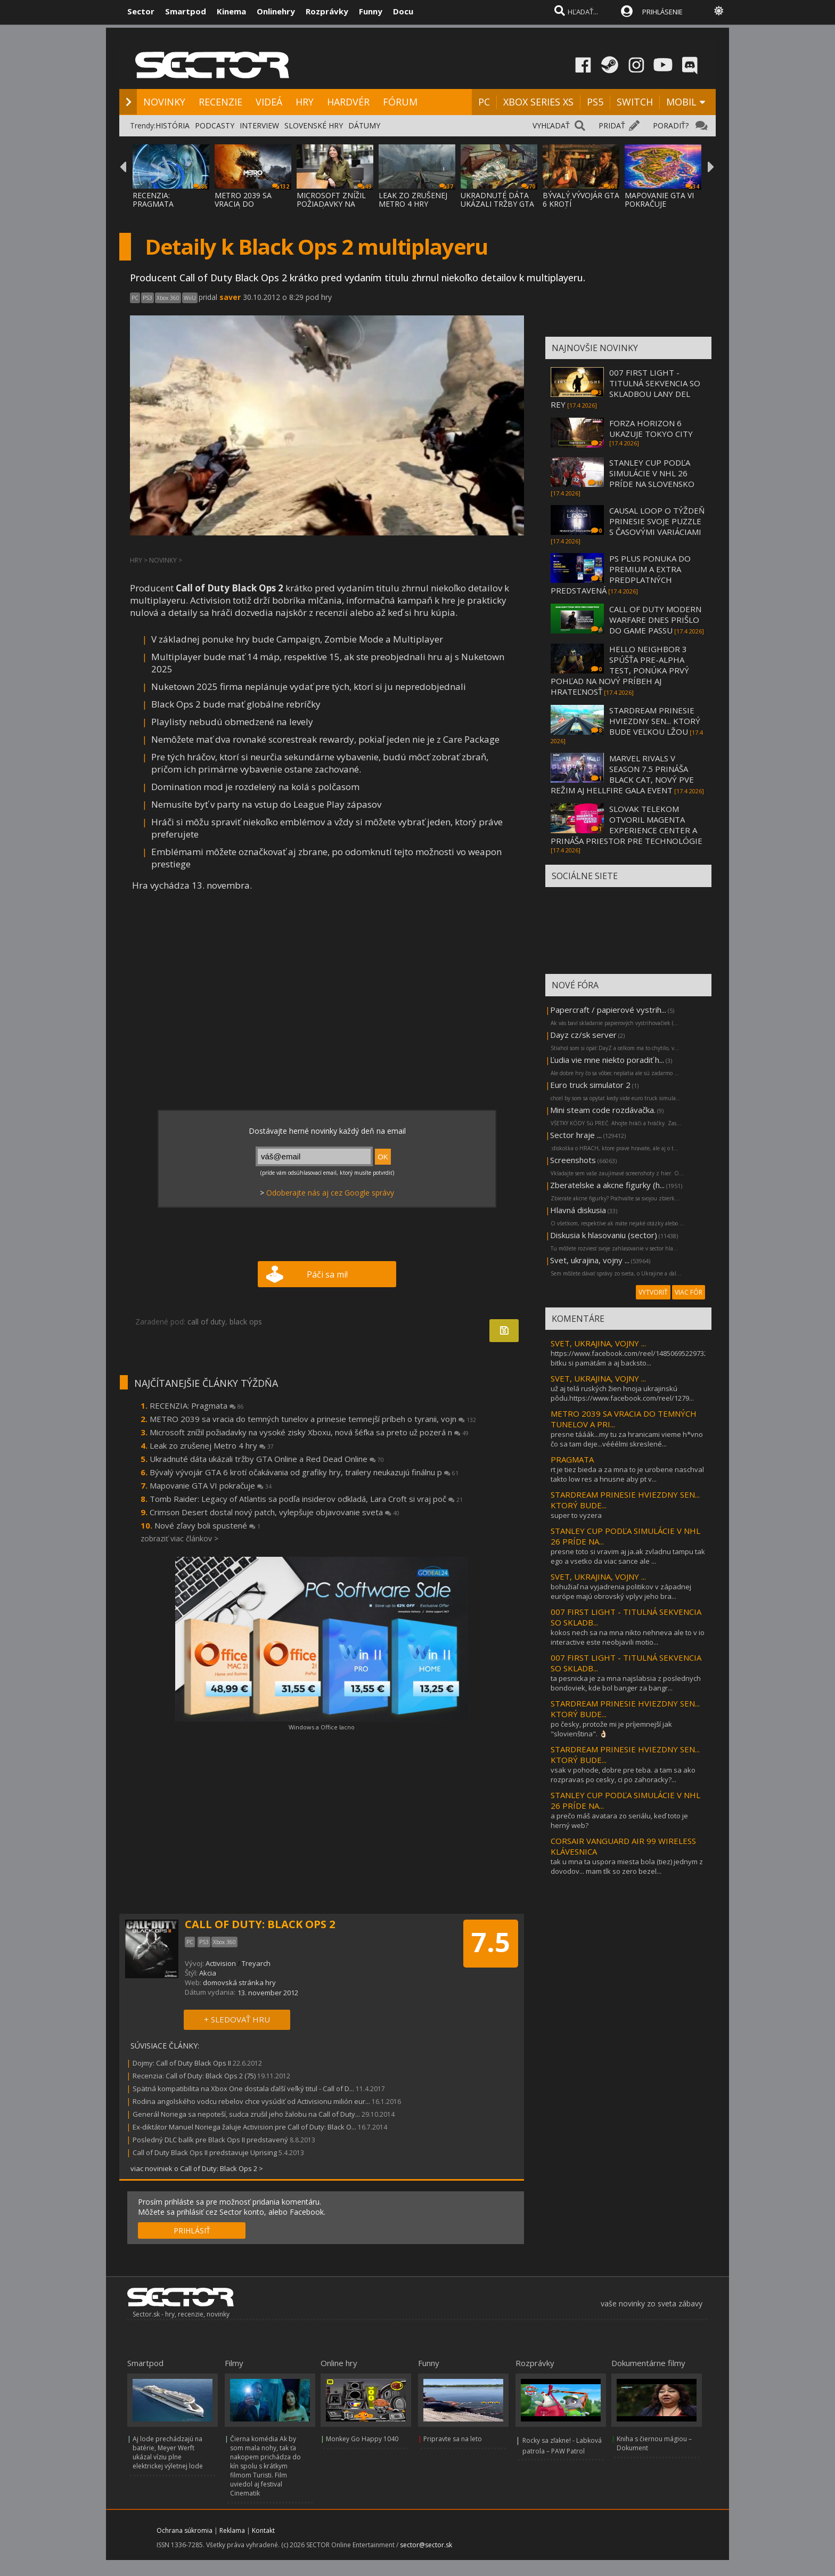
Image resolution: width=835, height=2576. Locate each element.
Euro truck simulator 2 (590, 1084)
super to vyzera (576, 1515)
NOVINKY (164, 101)
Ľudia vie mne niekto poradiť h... (607, 1059)
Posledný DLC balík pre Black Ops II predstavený (210, 2139)
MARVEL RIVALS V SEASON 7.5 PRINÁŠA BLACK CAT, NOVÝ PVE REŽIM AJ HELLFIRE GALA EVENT (622, 774)
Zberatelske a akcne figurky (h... (607, 1185)
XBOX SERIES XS (538, 101)
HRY (305, 101)
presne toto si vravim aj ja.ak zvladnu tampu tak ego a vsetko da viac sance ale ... (628, 1556)
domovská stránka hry (239, 1982)
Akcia (207, 1973)
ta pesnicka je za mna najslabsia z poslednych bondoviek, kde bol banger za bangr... (626, 1683)
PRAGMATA (572, 1459)
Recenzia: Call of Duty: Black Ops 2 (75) (194, 2076)
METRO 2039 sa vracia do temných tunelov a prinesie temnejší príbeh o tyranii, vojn (313, 1418)
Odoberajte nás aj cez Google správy (330, 1193)
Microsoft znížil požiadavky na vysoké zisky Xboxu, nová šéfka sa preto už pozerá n (309, 1432)
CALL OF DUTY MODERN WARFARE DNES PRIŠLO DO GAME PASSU (655, 620)
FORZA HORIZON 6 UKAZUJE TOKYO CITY (651, 428)
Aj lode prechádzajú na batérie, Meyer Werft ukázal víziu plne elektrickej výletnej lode (168, 2452)
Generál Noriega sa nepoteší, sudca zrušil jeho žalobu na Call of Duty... (246, 2114)
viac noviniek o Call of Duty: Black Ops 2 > (196, 2168)
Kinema (231, 11)
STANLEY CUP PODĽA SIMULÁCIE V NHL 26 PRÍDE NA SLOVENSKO (651, 473)
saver (230, 297)
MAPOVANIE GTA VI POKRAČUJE (659, 199)
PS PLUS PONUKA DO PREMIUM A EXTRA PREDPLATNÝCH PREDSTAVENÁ (621, 574)
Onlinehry (276, 11)
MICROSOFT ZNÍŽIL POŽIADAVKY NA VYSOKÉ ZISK (331, 203)
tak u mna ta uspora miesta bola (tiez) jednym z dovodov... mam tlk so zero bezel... (627, 1866)
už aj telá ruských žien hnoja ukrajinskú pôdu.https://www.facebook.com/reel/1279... (622, 1393)
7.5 (490, 1942)
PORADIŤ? (671, 125)
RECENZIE (220, 101)
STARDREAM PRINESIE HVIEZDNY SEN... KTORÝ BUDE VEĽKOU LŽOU (654, 721)
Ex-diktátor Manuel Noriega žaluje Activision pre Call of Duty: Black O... (244, 2127)
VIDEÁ (269, 101)
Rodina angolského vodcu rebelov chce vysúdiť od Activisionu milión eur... (251, 2101)
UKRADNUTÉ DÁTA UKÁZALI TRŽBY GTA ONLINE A (497, 203)
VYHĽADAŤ (551, 125)
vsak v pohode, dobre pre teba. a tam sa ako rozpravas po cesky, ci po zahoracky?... (623, 1774)
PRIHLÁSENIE (662, 12)
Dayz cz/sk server (583, 1034)
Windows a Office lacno (322, 1727)
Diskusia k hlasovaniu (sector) (603, 1235)
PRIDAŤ (612, 125)
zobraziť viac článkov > (179, 1538)
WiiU (190, 298)
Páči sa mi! (327, 1274)
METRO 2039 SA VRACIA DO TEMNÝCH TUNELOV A (251, 208)
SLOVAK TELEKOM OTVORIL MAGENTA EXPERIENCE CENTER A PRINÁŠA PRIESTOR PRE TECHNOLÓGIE (626, 824)
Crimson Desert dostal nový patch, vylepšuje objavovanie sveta (274, 1512)
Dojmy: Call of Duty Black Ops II (182, 2063)
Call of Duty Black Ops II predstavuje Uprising (205, 2152)
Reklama (232, 2530)
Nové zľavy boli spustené (207, 1525)
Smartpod (185, 11)
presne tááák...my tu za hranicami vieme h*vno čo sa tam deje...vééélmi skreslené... (627, 1439)
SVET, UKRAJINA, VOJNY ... (598, 1343)
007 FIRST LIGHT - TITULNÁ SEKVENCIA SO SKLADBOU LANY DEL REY (625, 388)
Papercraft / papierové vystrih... (608, 1009)
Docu (403, 11)
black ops (246, 1322)
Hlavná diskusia (578, 1210)
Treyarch (256, 1963)
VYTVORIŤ (653, 1292)
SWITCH (635, 101)
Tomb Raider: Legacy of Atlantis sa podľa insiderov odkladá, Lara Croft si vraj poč (306, 1498)
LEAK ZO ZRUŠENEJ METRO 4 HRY (413, 199)
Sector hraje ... (576, 1134)
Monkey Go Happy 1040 (362, 2438)
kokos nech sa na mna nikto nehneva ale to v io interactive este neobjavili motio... (628, 1637)
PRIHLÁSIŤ (192, 2230)
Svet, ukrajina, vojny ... (589, 1260)
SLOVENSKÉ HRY (313, 125)
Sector (140, 11)
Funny (370, 11)
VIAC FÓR (688, 1292)
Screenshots (573, 1160)
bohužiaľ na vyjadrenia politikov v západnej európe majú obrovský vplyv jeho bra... (621, 1591)
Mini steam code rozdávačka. (603, 1109)
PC (484, 101)
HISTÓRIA (172, 125)
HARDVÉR (348, 101)
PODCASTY (214, 125)
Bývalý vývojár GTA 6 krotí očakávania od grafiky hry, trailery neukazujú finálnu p (304, 1472)
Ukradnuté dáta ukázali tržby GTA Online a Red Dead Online (267, 1458)
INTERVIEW (259, 125)
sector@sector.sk (426, 2544)
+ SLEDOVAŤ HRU (237, 2019)
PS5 (595, 101)
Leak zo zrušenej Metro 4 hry (212, 1445)
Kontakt (263, 2530)
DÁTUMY (364, 125)
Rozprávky (327, 11)
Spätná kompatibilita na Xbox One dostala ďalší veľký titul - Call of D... (243, 2088)
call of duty (206, 1322)
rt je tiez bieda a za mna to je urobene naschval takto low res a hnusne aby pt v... (627, 1474)
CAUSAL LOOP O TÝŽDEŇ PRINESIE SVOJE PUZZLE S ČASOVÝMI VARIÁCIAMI (657, 521)
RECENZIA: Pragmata (197, 1405)
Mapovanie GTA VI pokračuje (211, 1485)
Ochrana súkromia (184, 2530)
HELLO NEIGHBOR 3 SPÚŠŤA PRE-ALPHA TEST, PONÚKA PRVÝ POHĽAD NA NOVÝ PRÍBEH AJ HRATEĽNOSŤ (620, 670)
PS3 (147, 298)
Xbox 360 (168, 298)
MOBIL (681, 101)
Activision (221, 1963)
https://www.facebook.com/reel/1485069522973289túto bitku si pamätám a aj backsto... (639, 1358)
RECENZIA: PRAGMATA (153, 199)
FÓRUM (400, 101)
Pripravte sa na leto (452, 2438)
